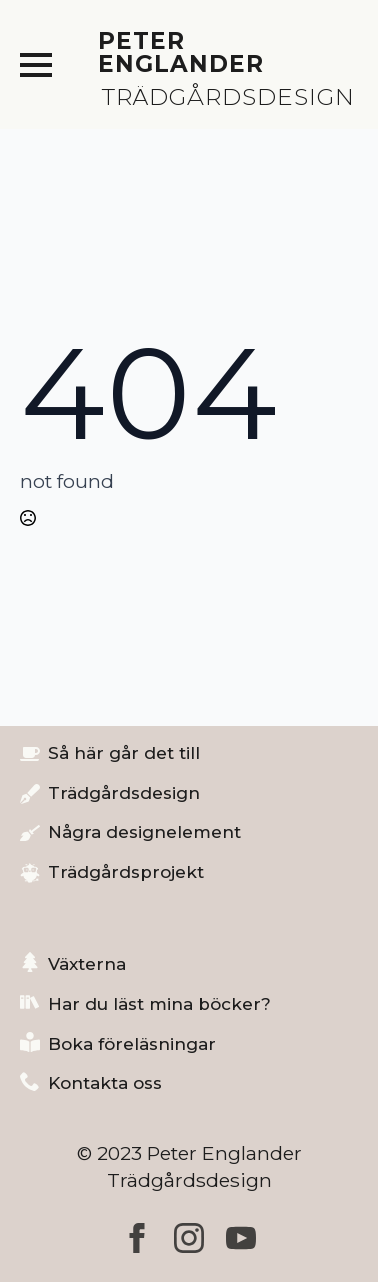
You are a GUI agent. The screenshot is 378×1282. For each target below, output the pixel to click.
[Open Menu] (36, 65)
